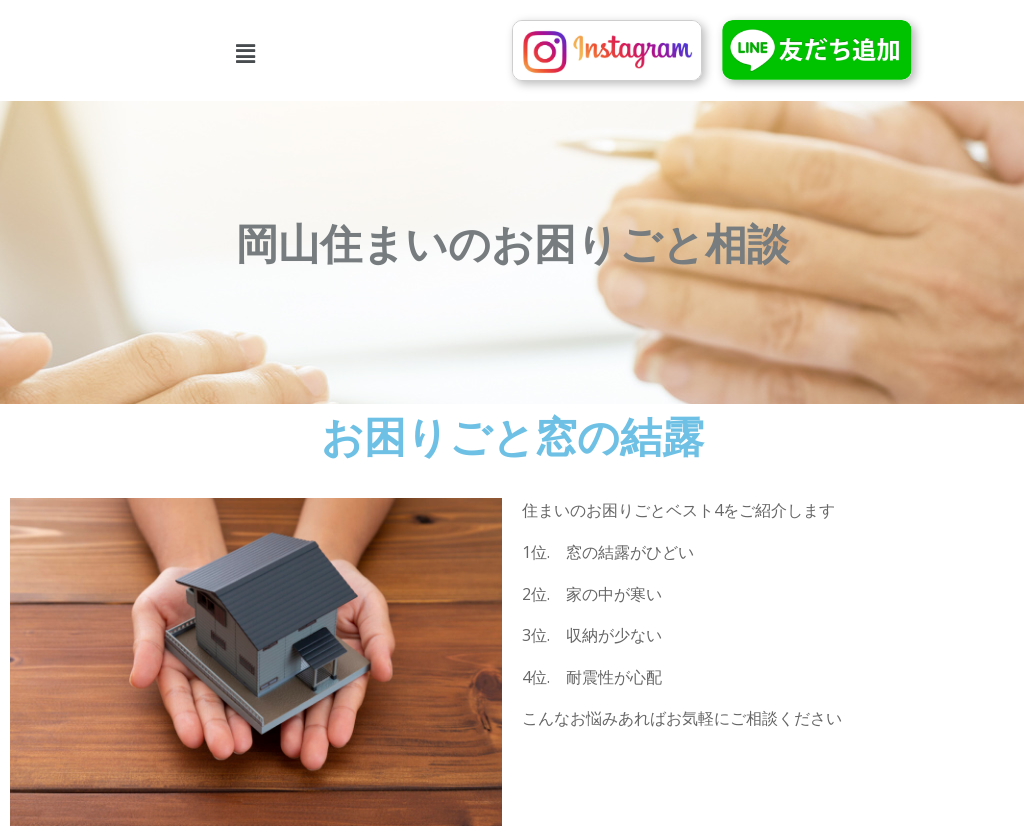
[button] (245, 53)
